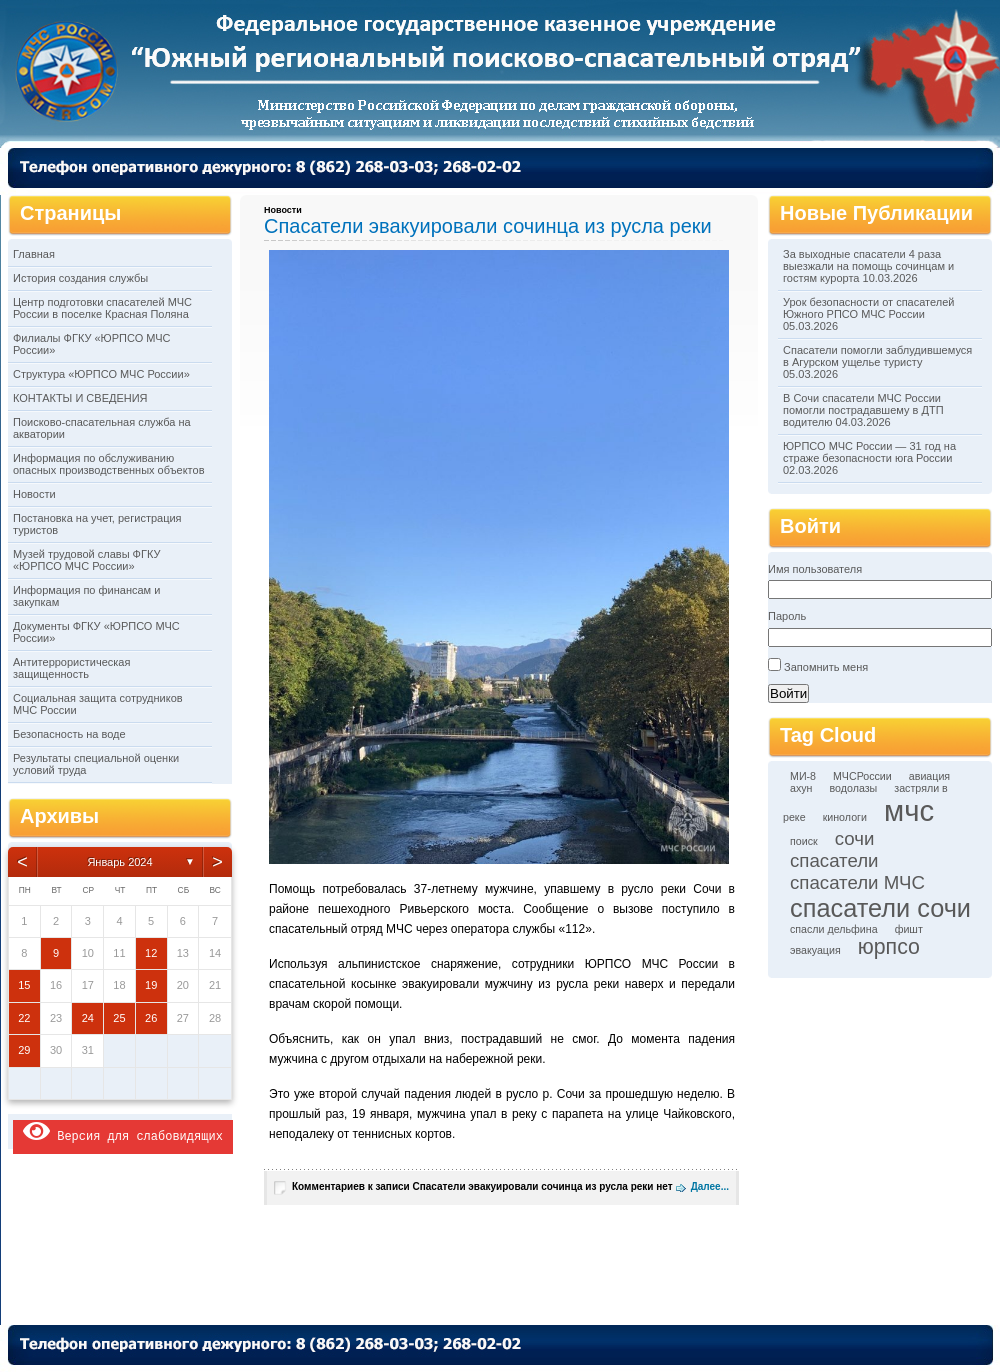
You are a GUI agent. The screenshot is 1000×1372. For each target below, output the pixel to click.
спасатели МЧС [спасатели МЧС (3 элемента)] (857, 882)
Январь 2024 (119, 862)
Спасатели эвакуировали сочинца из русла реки (488, 226)
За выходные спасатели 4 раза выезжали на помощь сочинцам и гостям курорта (868, 266)
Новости (34, 494)
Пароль (787, 616)
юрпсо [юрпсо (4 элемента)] (889, 947)
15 (24, 985)
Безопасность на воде (69, 734)
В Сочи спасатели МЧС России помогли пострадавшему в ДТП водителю (863, 410)
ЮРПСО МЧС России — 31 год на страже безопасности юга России (869, 452)
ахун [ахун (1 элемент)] (801, 788)
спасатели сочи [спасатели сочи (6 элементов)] (880, 908)
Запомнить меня (826, 667)
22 (24, 1018)
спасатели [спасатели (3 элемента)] (834, 860)
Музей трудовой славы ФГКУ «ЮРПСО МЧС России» (86, 560)
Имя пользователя (815, 569)
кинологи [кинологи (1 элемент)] (845, 817)
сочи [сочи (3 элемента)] (855, 838)
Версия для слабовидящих (123, 1131)
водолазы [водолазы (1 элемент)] (854, 788)
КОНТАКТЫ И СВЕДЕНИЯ (80, 398)
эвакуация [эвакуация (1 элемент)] (815, 950)
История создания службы (80, 278)
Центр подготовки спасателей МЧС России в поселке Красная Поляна (102, 308)
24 (88, 1018)
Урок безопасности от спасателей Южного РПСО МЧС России (868, 308)
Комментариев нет (482, 1186)
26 (151, 1018)
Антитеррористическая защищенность (71, 668)
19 (151, 985)
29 (24, 1050)
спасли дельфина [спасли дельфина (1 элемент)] (834, 929)
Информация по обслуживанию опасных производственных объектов (108, 464)
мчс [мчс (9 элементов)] (909, 810)
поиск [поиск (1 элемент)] (804, 841)
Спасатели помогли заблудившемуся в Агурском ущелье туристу (877, 356)
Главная (34, 254)
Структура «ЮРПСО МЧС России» (101, 374)
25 (119, 1018)
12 (151, 953)
